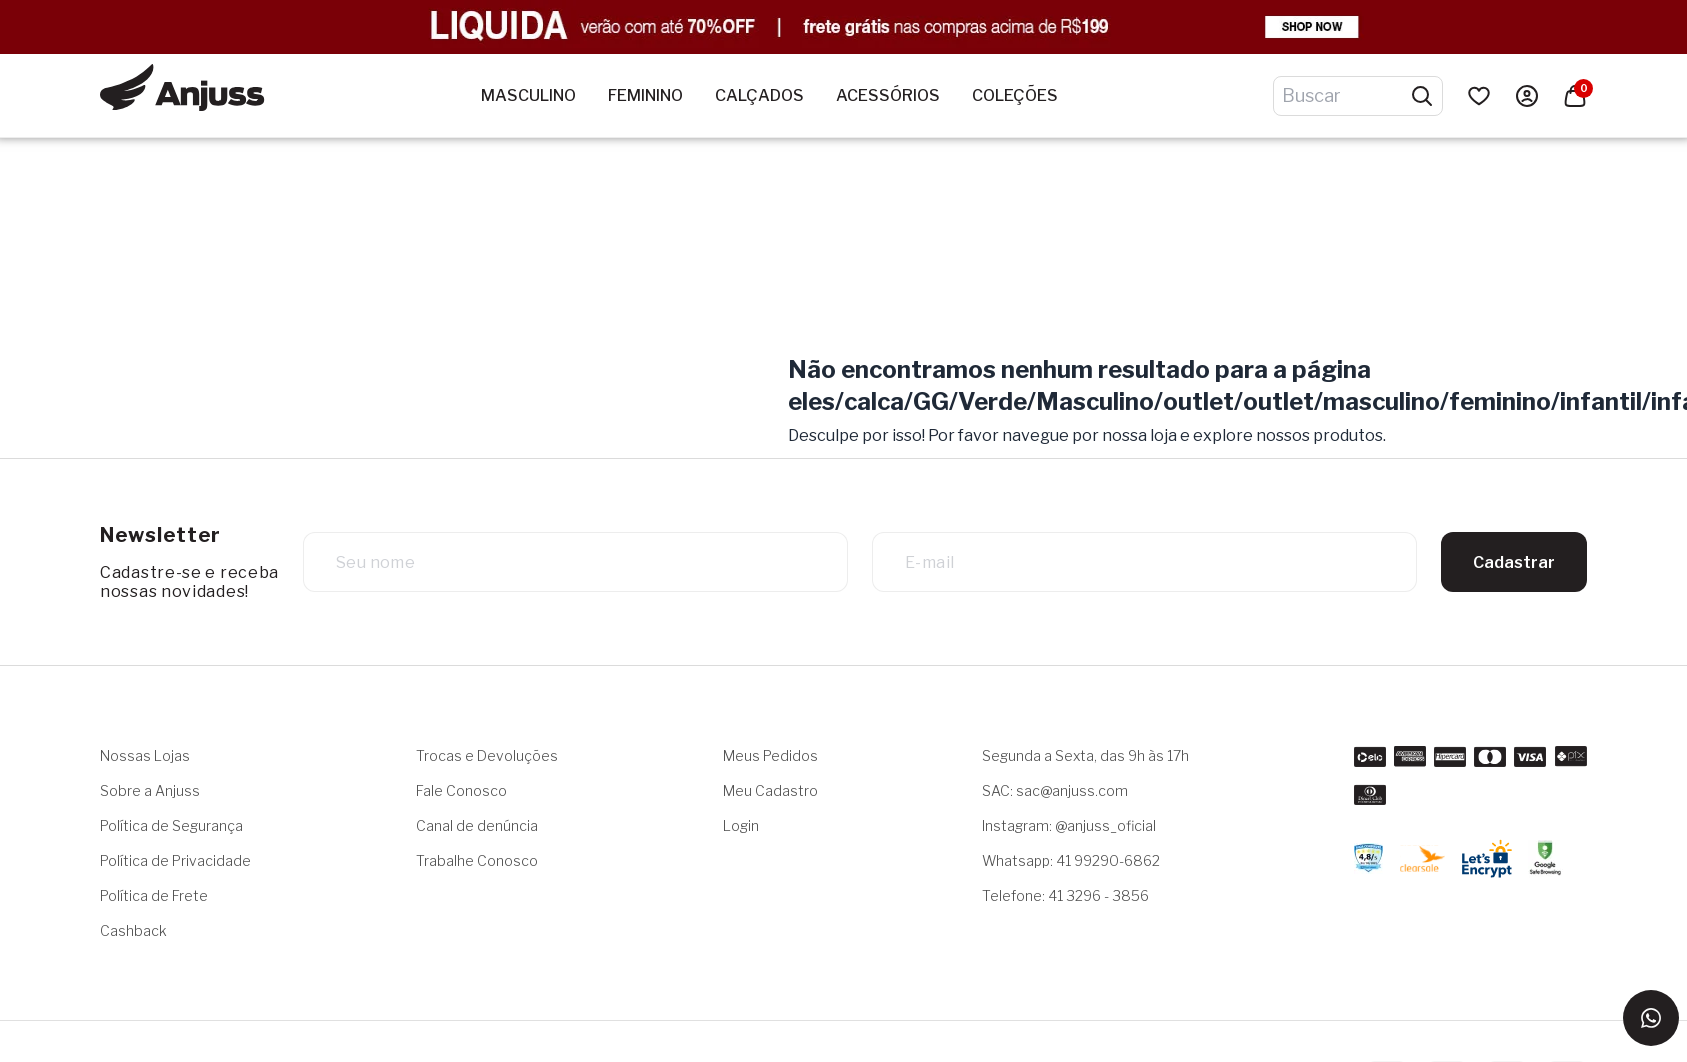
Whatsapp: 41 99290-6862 (1071, 860)
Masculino (528, 95)
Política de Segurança (171, 825)
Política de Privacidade (175, 860)
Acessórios (888, 95)
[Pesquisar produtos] (1422, 96)
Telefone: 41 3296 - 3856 (1065, 895)
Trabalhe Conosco (477, 860)
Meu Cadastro (770, 790)
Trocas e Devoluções (487, 755)
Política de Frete (154, 895)
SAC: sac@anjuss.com (1055, 790)
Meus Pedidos (770, 755)
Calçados (759, 95)
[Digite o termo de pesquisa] (1346, 96)
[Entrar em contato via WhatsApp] (1651, 1018)
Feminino (645, 95)
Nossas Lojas (145, 755)
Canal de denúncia (477, 825)
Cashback (133, 930)
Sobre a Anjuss (150, 790)
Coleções (1015, 95)
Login (741, 825)
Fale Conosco (461, 790)
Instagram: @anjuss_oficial (1069, 825)
